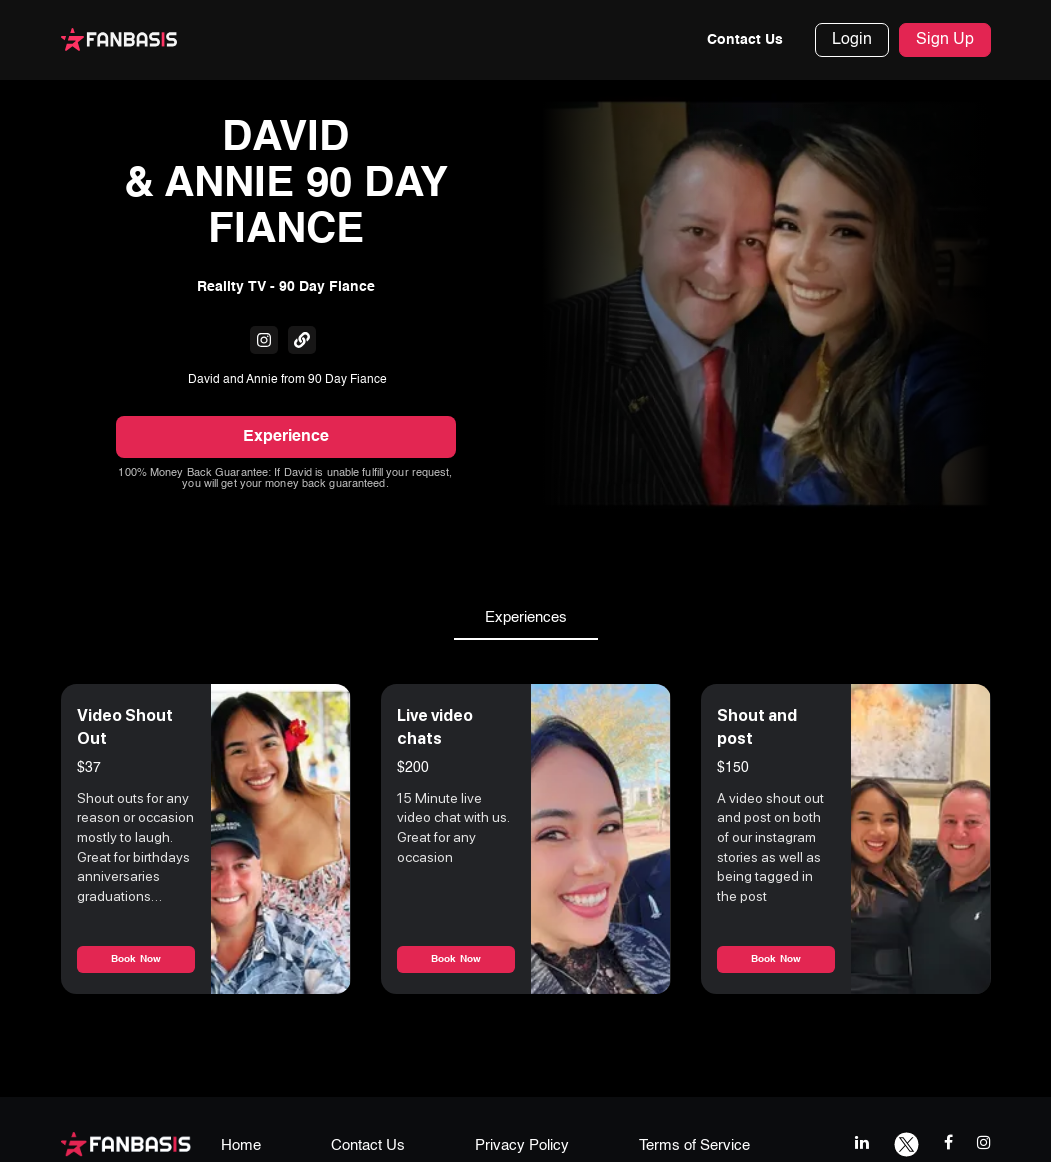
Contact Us (745, 40)
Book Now (136, 959)
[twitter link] (906, 1142)
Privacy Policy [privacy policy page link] (522, 1145)
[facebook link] (948, 1142)
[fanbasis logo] (126, 1143)
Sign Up (945, 40)
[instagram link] (984, 1142)
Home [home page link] (241, 1145)
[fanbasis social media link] (264, 340)
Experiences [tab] (526, 618)
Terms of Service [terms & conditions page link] (694, 1145)
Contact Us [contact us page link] (368, 1145)
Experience (286, 437)
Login (852, 40)
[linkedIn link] (862, 1142)
